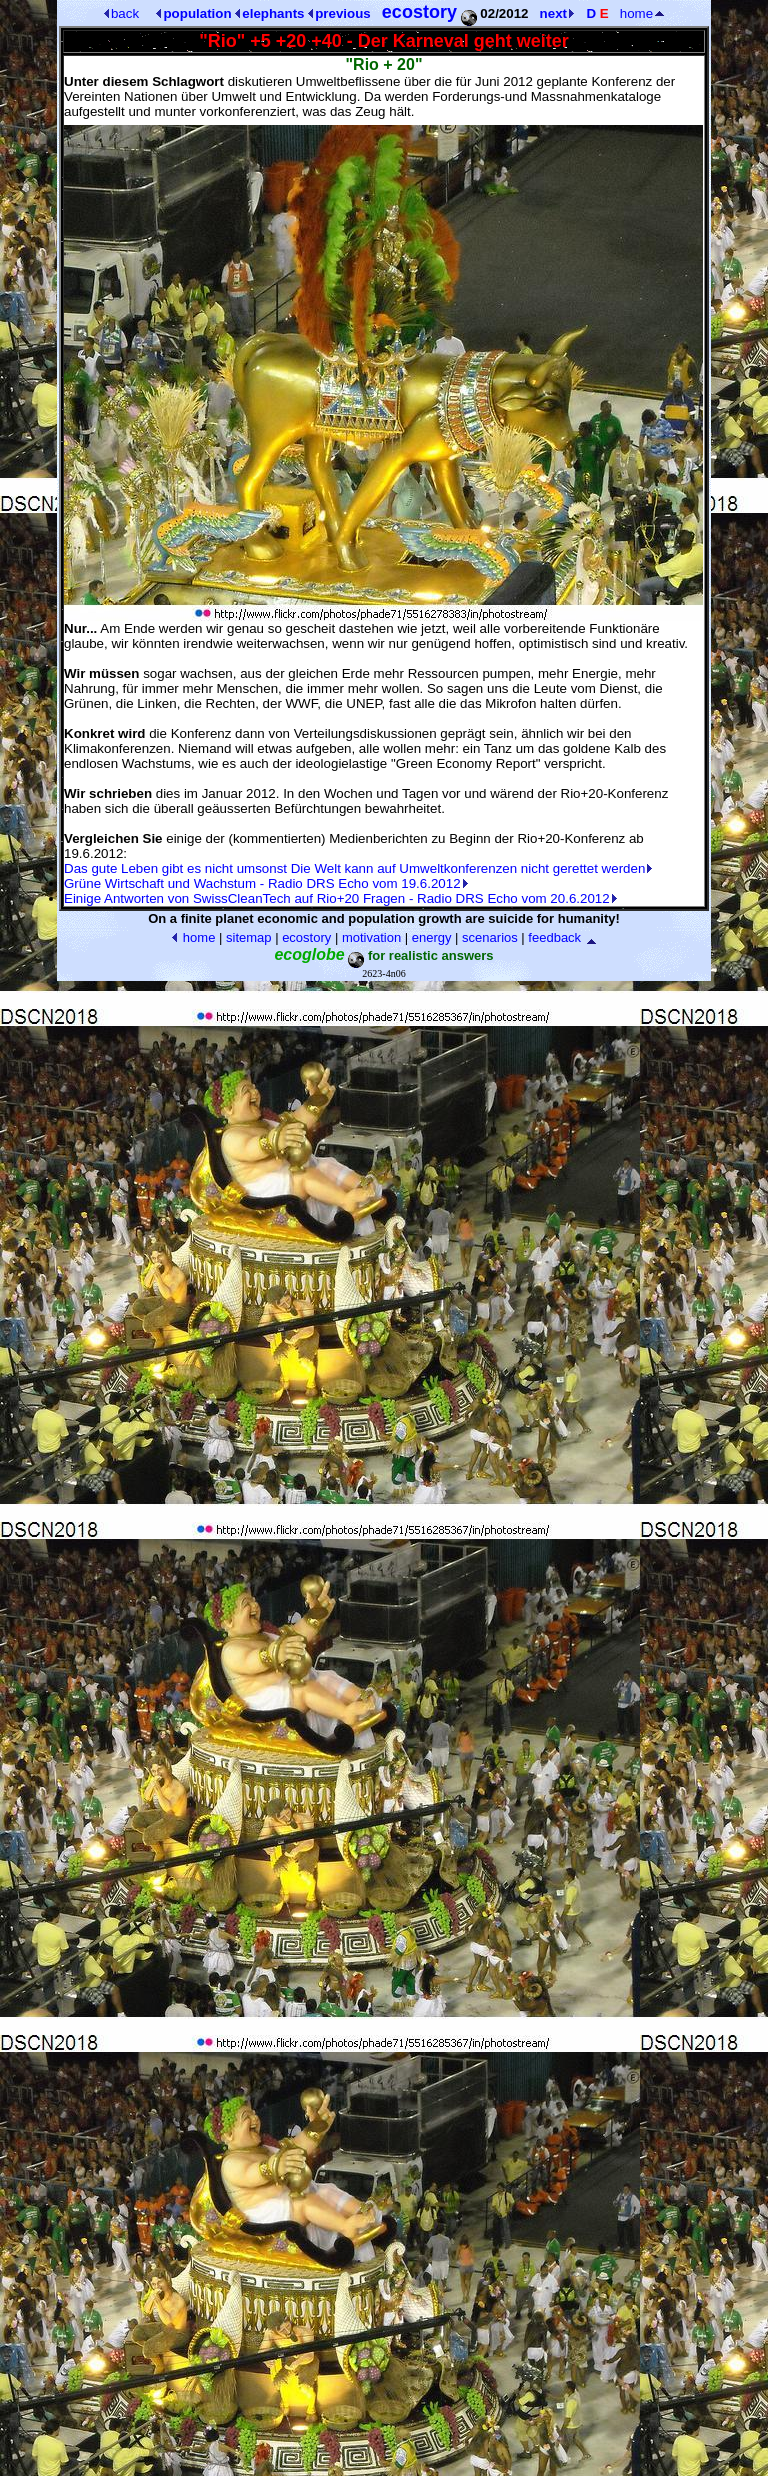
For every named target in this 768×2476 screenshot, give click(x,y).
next (557, 13)
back (121, 13)
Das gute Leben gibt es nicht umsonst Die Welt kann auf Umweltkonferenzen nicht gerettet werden (358, 868)
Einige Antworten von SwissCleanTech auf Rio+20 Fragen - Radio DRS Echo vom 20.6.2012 (340, 898)
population (193, 13)
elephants (269, 13)
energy (432, 937)
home (642, 13)
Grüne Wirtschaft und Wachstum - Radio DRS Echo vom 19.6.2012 (266, 883)
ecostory (306, 937)
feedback (554, 937)
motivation (371, 937)
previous (339, 13)
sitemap (249, 937)
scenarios (490, 937)
